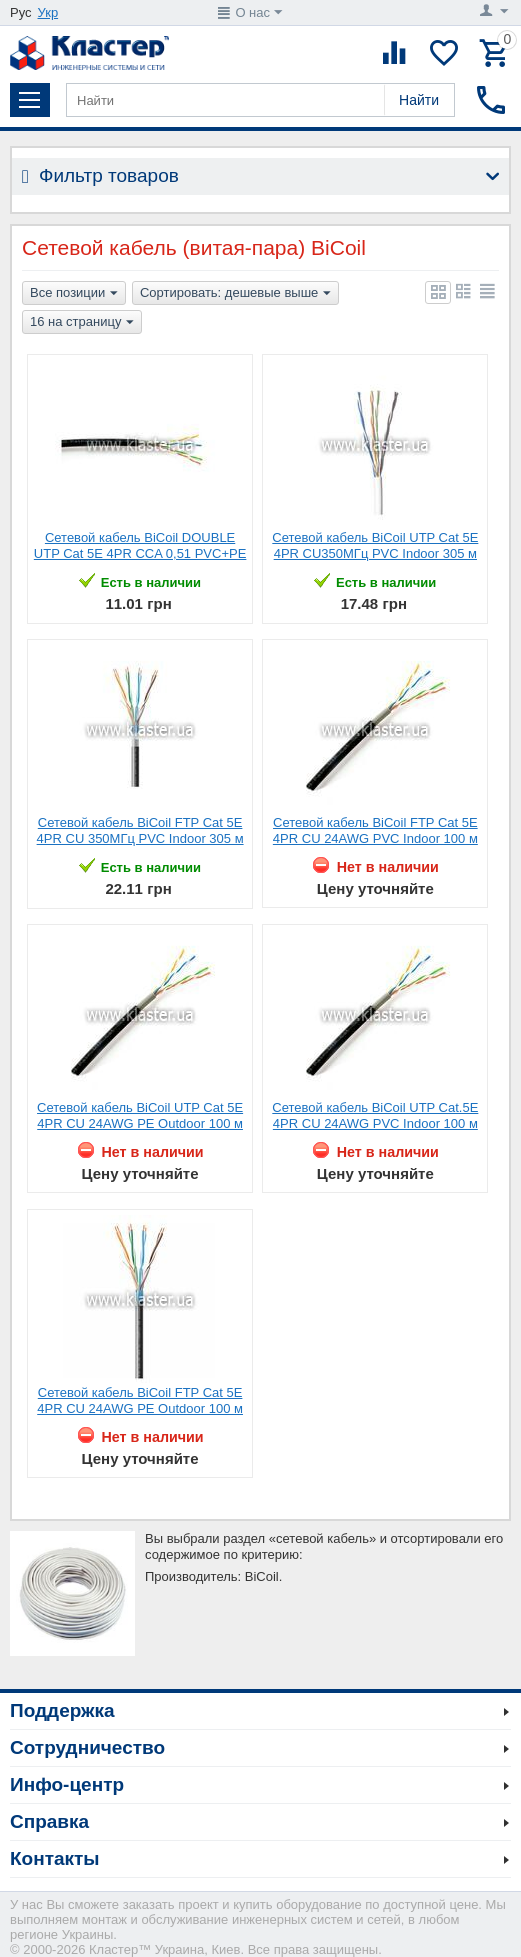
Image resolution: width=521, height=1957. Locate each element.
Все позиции (74, 294)
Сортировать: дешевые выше (235, 294)
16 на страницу (82, 323)
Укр (48, 12)
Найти (419, 100)
